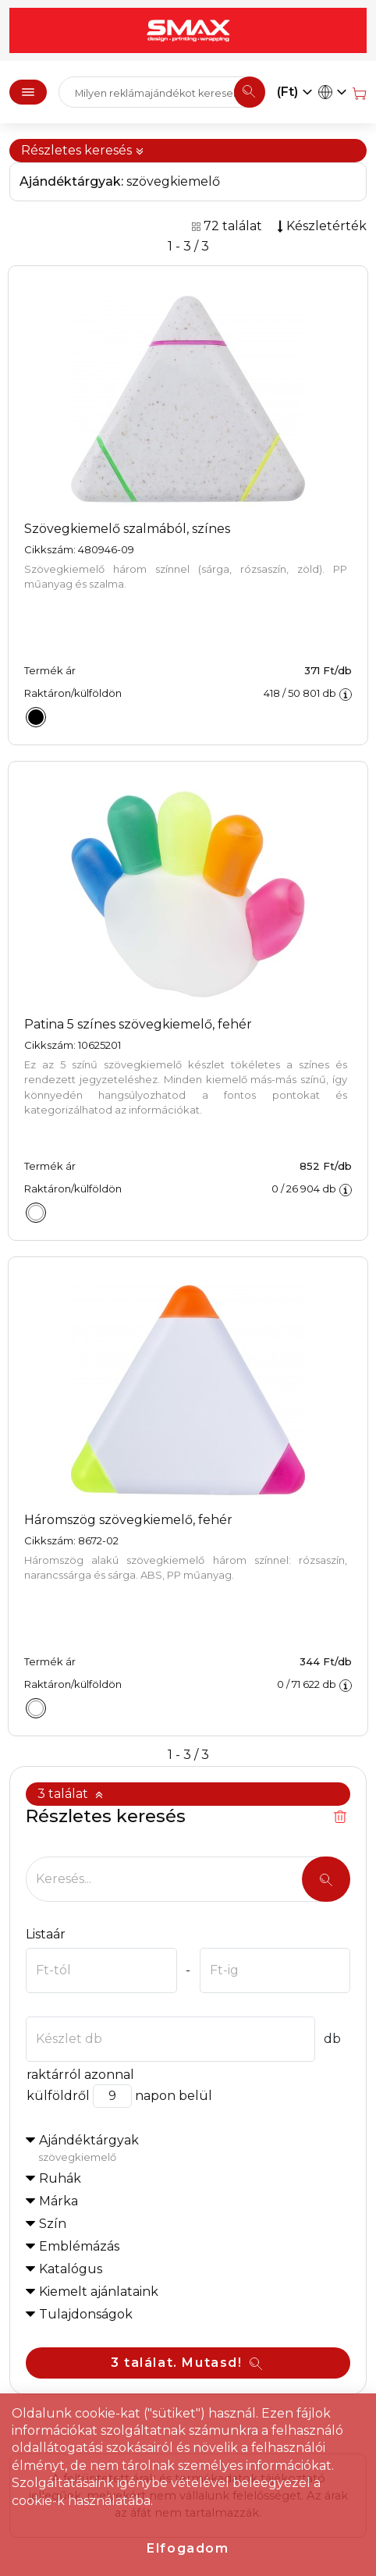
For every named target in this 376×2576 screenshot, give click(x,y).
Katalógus (70, 2269)
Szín (52, 2223)
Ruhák (60, 2178)
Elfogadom (188, 2548)
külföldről (58, 2095)
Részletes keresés (82, 150)
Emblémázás (79, 2246)
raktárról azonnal (80, 2074)
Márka (58, 2201)
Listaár (46, 1934)
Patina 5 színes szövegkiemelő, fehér (138, 1024)
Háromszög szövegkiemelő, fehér (128, 1519)
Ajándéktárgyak (194, 2149)
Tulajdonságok (86, 2314)
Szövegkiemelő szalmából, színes (127, 528)
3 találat (70, 1793)
